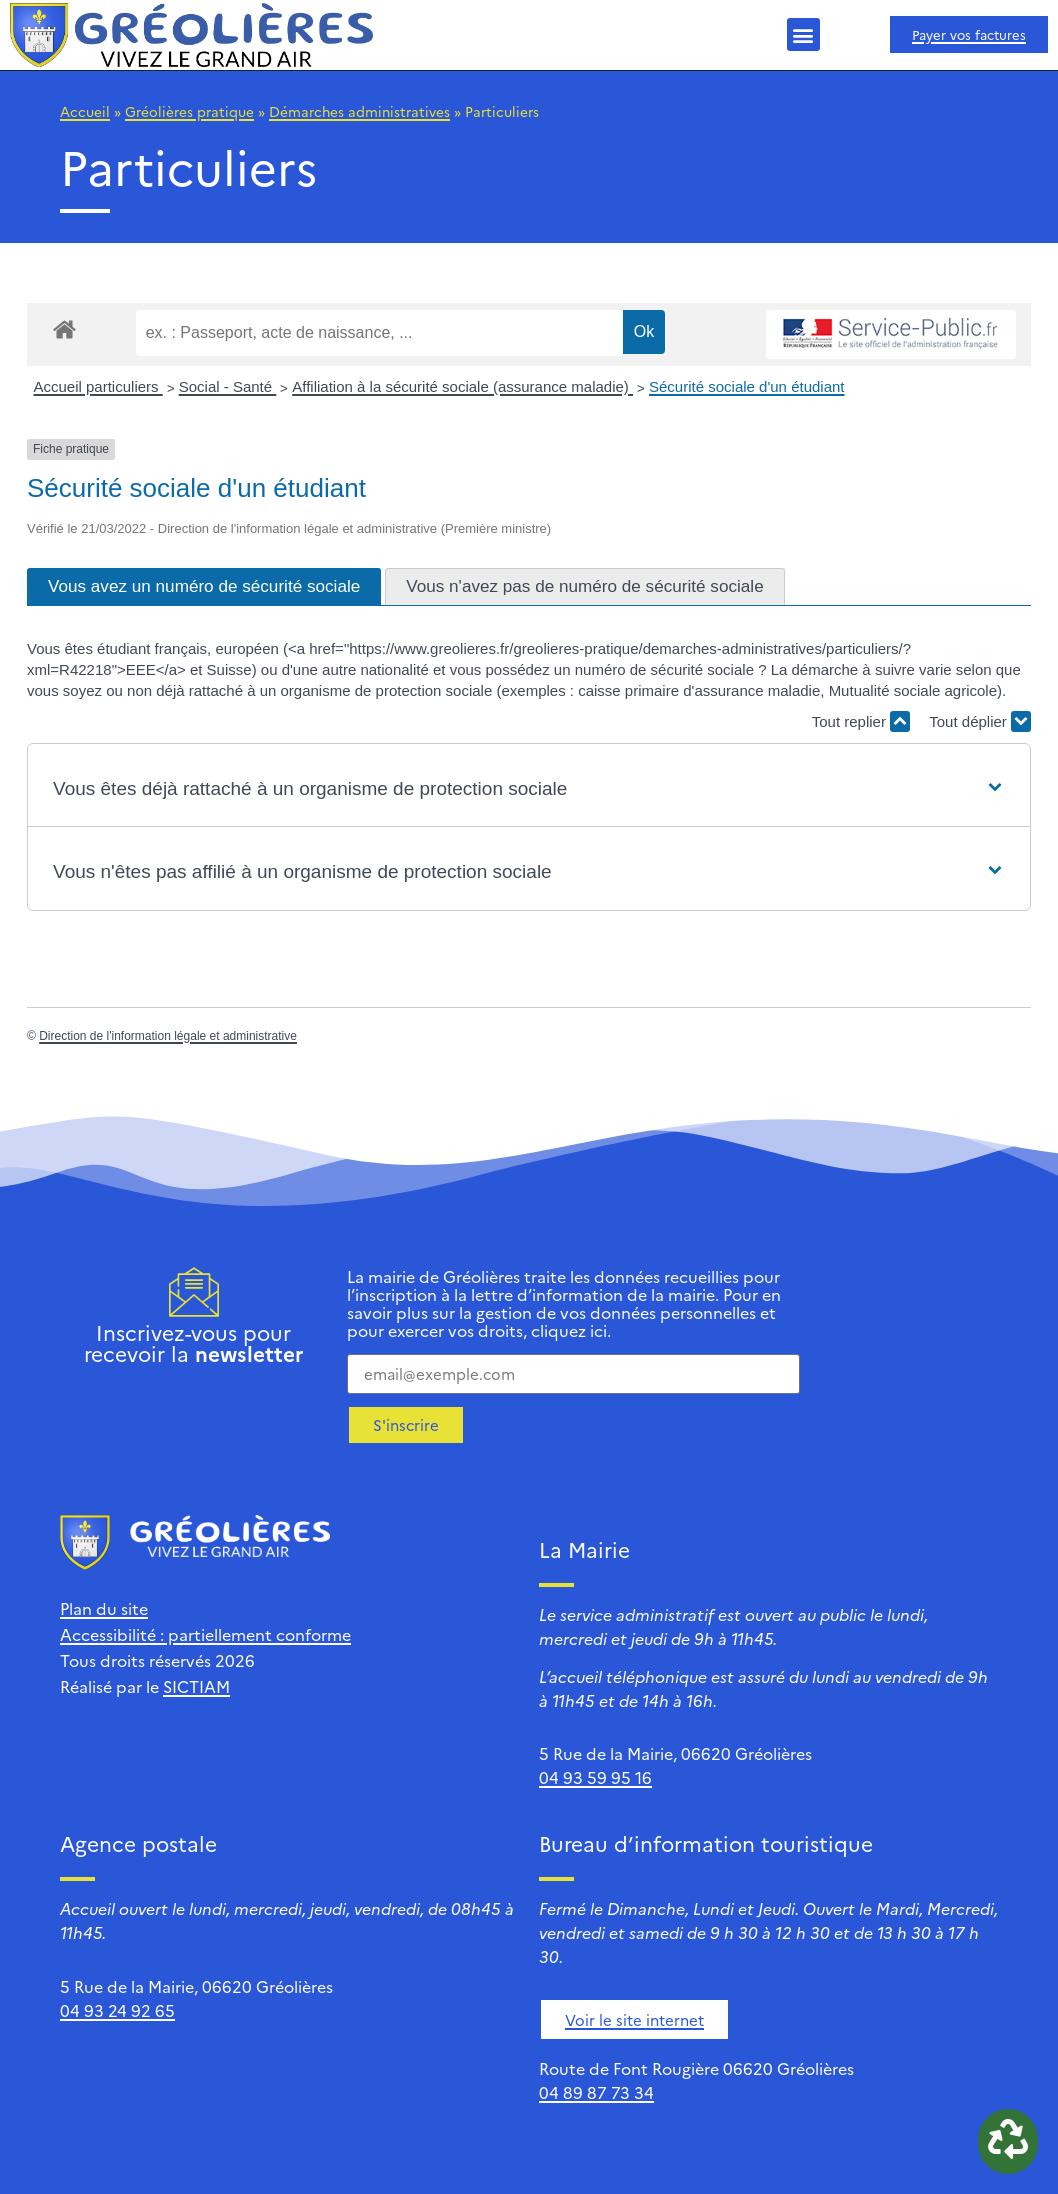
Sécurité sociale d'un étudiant (747, 386)
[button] (803, 34)
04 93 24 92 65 (117, 2010)
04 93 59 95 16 (595, 1777)
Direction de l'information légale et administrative (168, 1036)
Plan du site (104, 1608)
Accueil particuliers (98, 386)
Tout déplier (980, 721)
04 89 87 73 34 (596, 2092)
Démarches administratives (359, 111)
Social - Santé (228, 386)
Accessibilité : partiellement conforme (205, 1634)
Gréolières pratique (189, 111)
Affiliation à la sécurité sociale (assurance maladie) (462, 386)
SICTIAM (196, 1686)
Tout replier (861, 721)
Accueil (85, 111)
